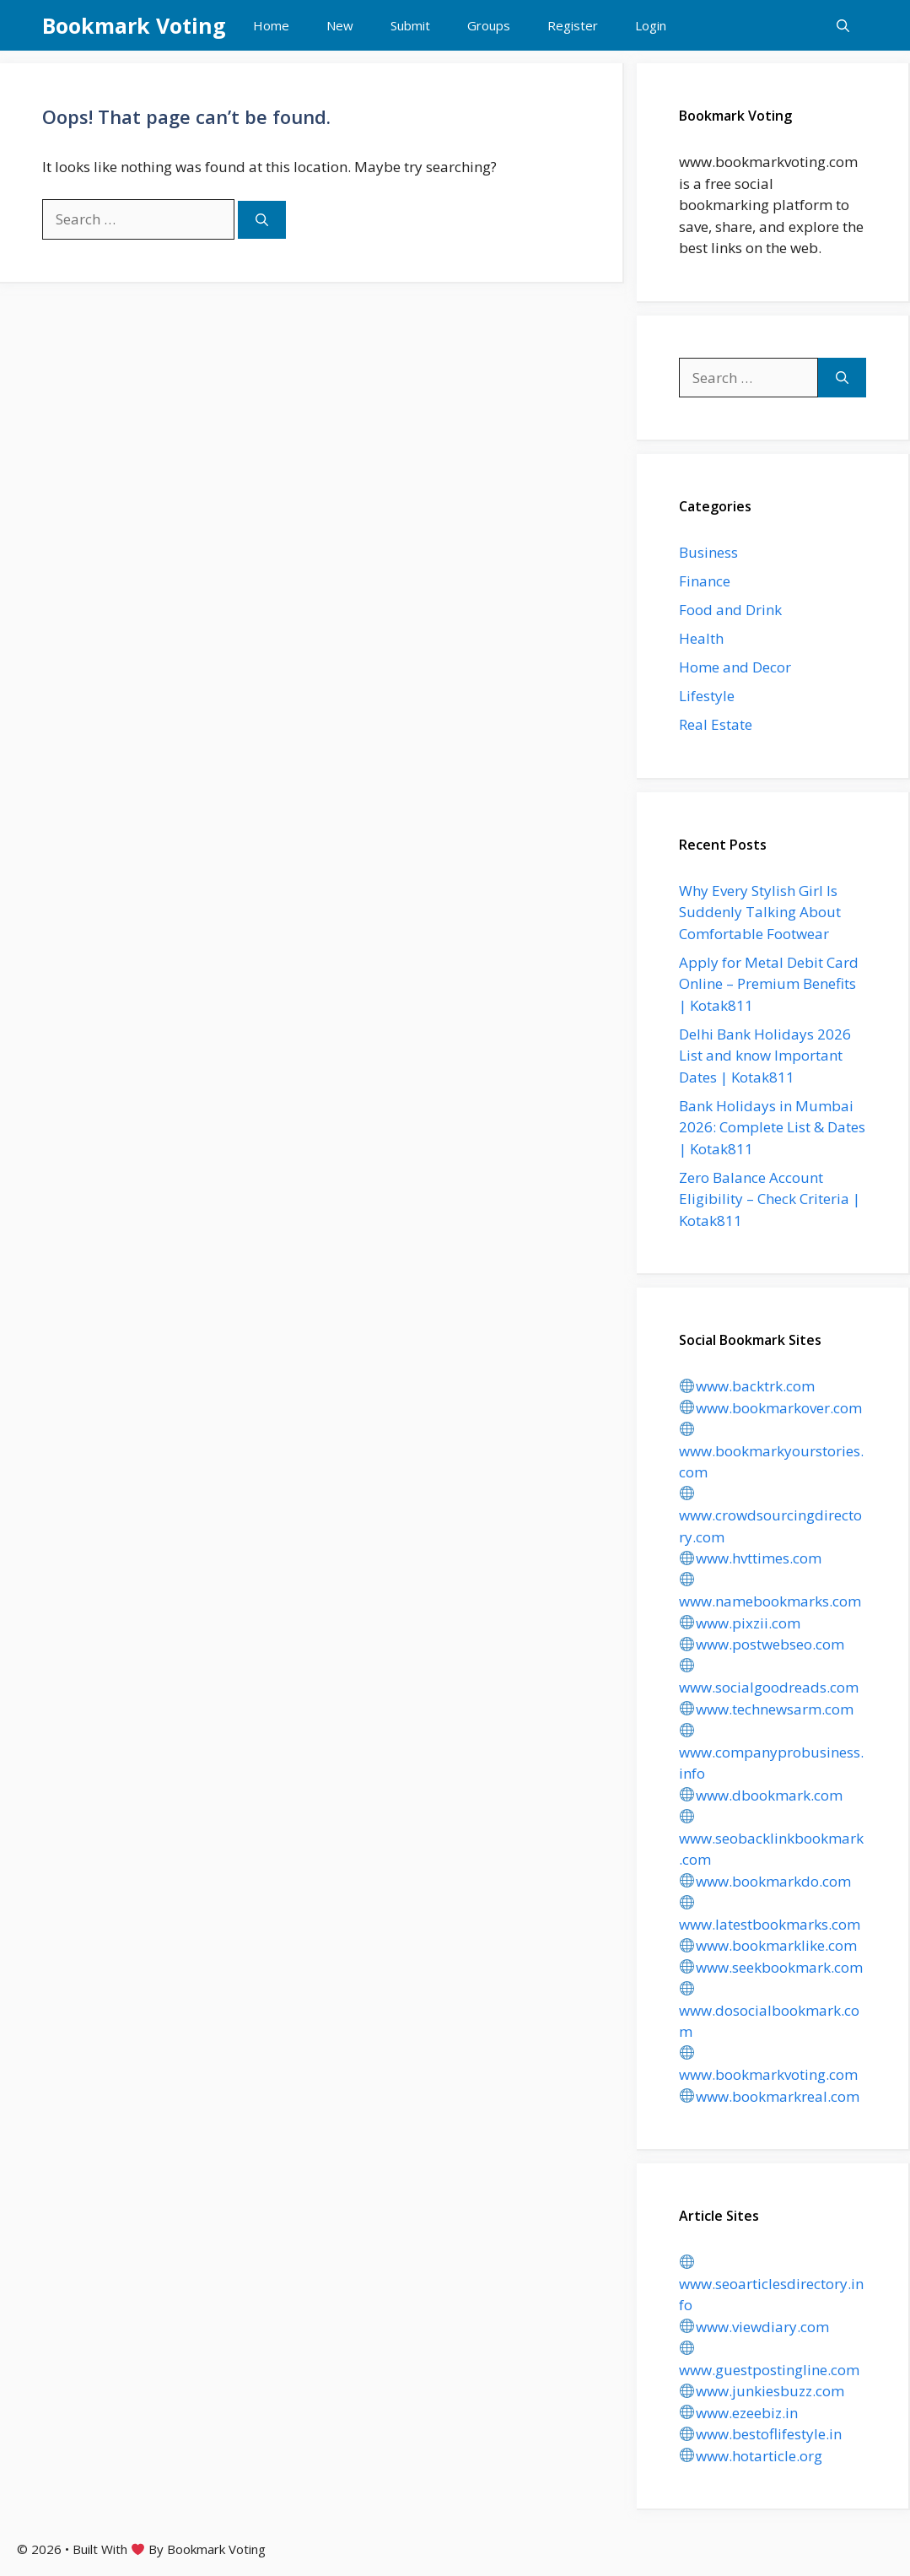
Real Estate (715, 724)
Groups (488, 25)
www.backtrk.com (747, 1386)
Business (708, 552)
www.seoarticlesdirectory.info (771, 2284)
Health (701, 638)
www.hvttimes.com (750, 1558)
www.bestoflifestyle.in (760, 2434)
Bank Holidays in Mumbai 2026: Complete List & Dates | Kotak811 (772, 1127)
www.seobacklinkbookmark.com (771, 1839)
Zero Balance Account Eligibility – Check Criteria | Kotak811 (769, 1199)
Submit (410, 25)
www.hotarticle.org (750, 2455)
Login (650, 25)
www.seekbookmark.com (771, 1967)
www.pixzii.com (740, 1623)
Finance (704, 581)
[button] (843, 25)
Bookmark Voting (134, 25)
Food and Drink (730, 609)
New (339, 25)
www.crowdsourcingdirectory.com (770, 1516)
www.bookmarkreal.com (769, 2096)
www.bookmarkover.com (770, 1408)
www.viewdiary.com (754, 2326)
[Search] (262, 220)
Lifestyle (707, 695)
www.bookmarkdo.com (765, 1881)
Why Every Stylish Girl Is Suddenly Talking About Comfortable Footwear (760, 912)
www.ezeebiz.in (738, 2412)
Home (271, 25)
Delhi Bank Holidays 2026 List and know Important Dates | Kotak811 (765, 1055)
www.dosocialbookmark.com (769, 2011)
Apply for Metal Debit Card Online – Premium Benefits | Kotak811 (769, 984)
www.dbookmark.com (761, 1795)
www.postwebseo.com (761, 1644)
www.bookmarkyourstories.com (771, 1452)
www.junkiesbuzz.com (761, 2390)
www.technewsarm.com (766, 1709)
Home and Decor (735, 667)
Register (572, 25)
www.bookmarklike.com (768, 1945)
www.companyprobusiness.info (771, 1753)
